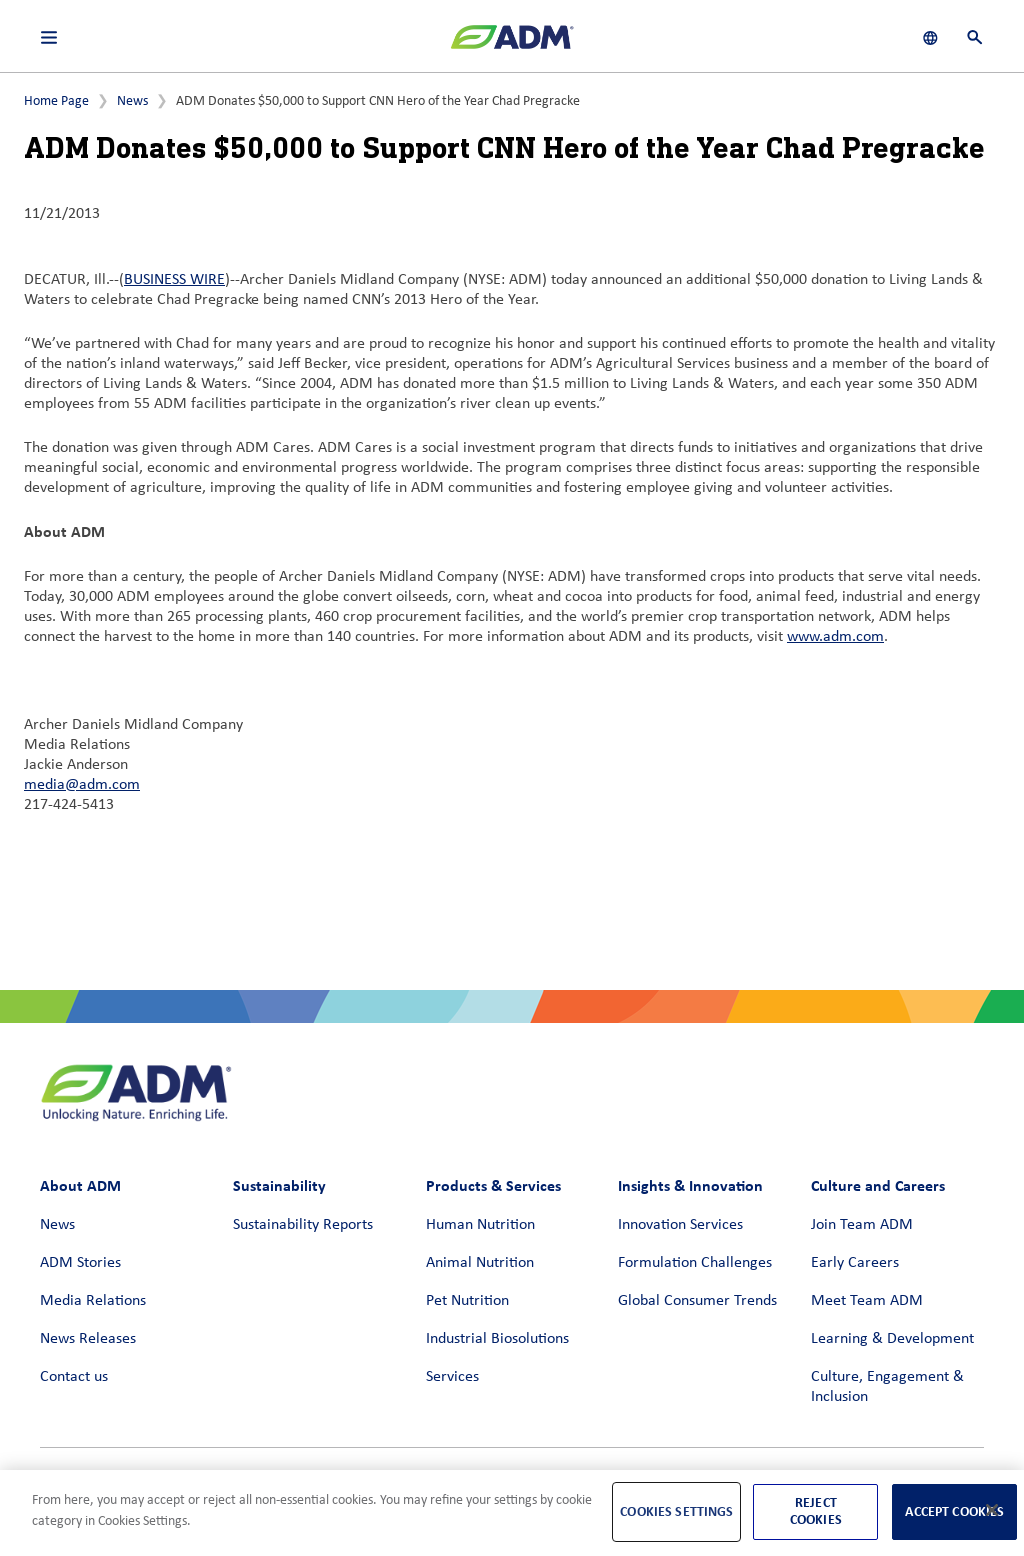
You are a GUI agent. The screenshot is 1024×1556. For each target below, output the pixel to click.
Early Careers (855, 1263)
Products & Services (493, 1185)
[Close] (992, 1510)
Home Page (56, 101)
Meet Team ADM (867, 1301)
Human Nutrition (480, 1225)
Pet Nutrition (467, 1301)
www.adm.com (835, 637)
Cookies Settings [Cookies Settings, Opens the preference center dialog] (676, 1511)
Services (452, 1377)
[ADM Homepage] (512, 45)
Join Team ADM (862, 1225)
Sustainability (279, 1185)
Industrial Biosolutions (497, 1339)
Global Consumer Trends (697, 1301)
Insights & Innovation (690, 1185)
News (132, 101)
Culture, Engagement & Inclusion (887, 1387)
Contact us (74, 1377)
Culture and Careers (878, 1185)
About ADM (80, 1185)
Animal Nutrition (480, 1263)
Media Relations (93, 1301)
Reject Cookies (816, 1511)
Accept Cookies (954, 1511)
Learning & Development (892, 1339)
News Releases (88, 1339)
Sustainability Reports (303, 1225)
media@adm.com (82, 785)
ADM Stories (80, 1263)
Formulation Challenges (695, 1263)
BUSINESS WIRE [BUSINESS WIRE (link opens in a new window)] (174, 280)
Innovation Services (680, 1225)
